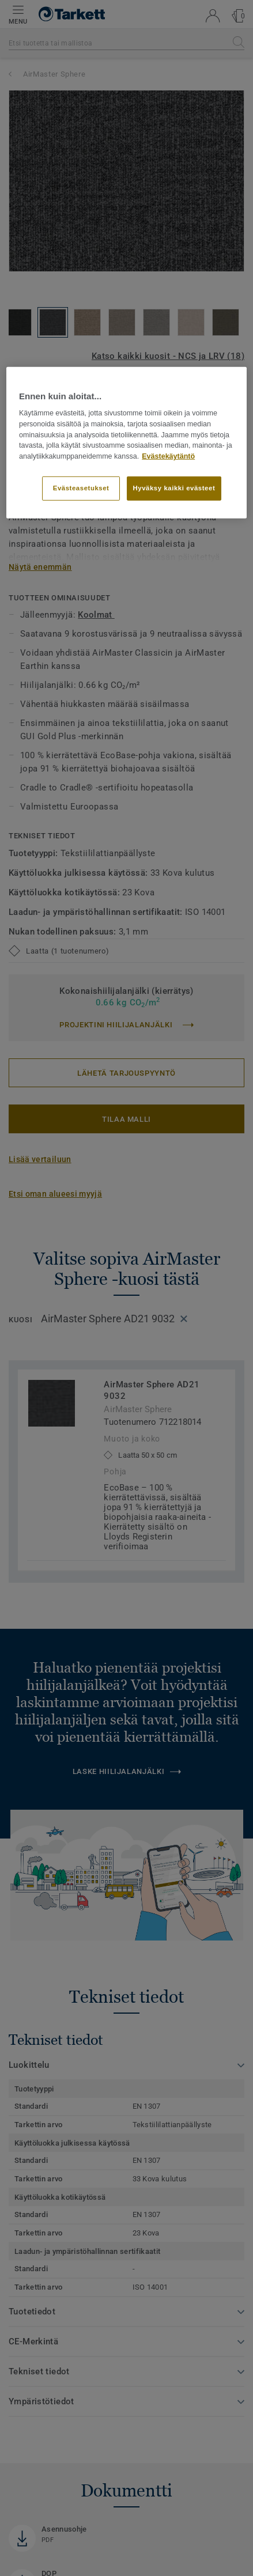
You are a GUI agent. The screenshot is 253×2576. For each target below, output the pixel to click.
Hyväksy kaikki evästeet (174, 488)
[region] (126, 442)
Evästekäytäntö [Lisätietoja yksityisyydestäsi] (168, 456)
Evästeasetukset (81, 488)
